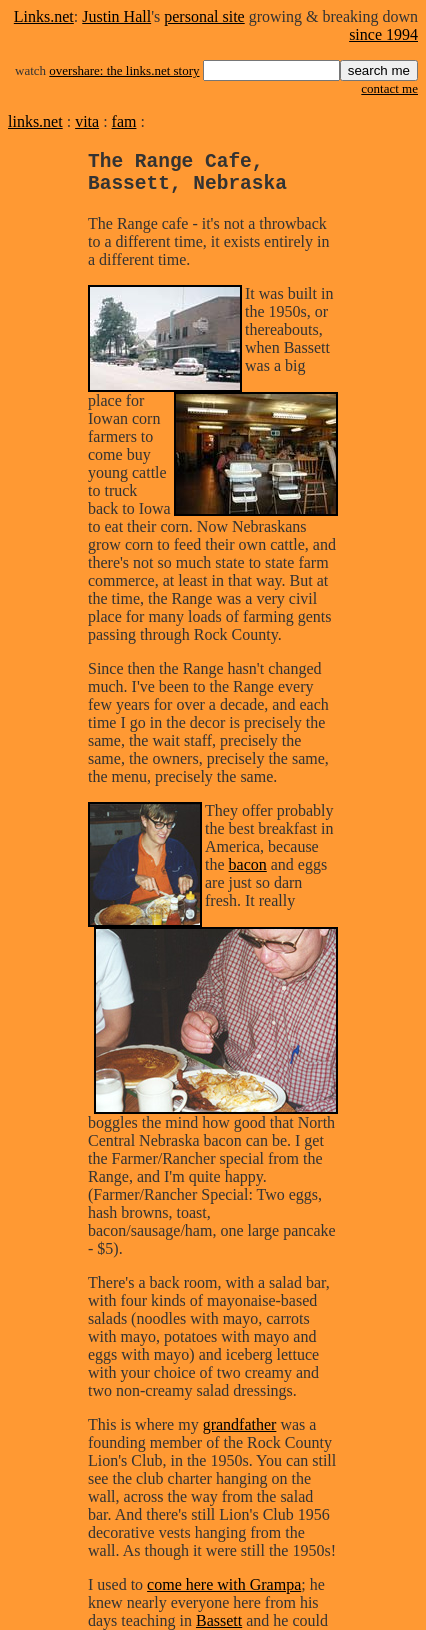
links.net (35, 121)
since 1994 (383, 34)
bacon (248, 874)
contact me (389, 88)
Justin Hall (116, 16)
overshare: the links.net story (124, 70)
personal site (204, 16)
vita (87, 121)
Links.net (44, 16)
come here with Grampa (224, 1594)
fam (124, 121)
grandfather (240, 1434)
